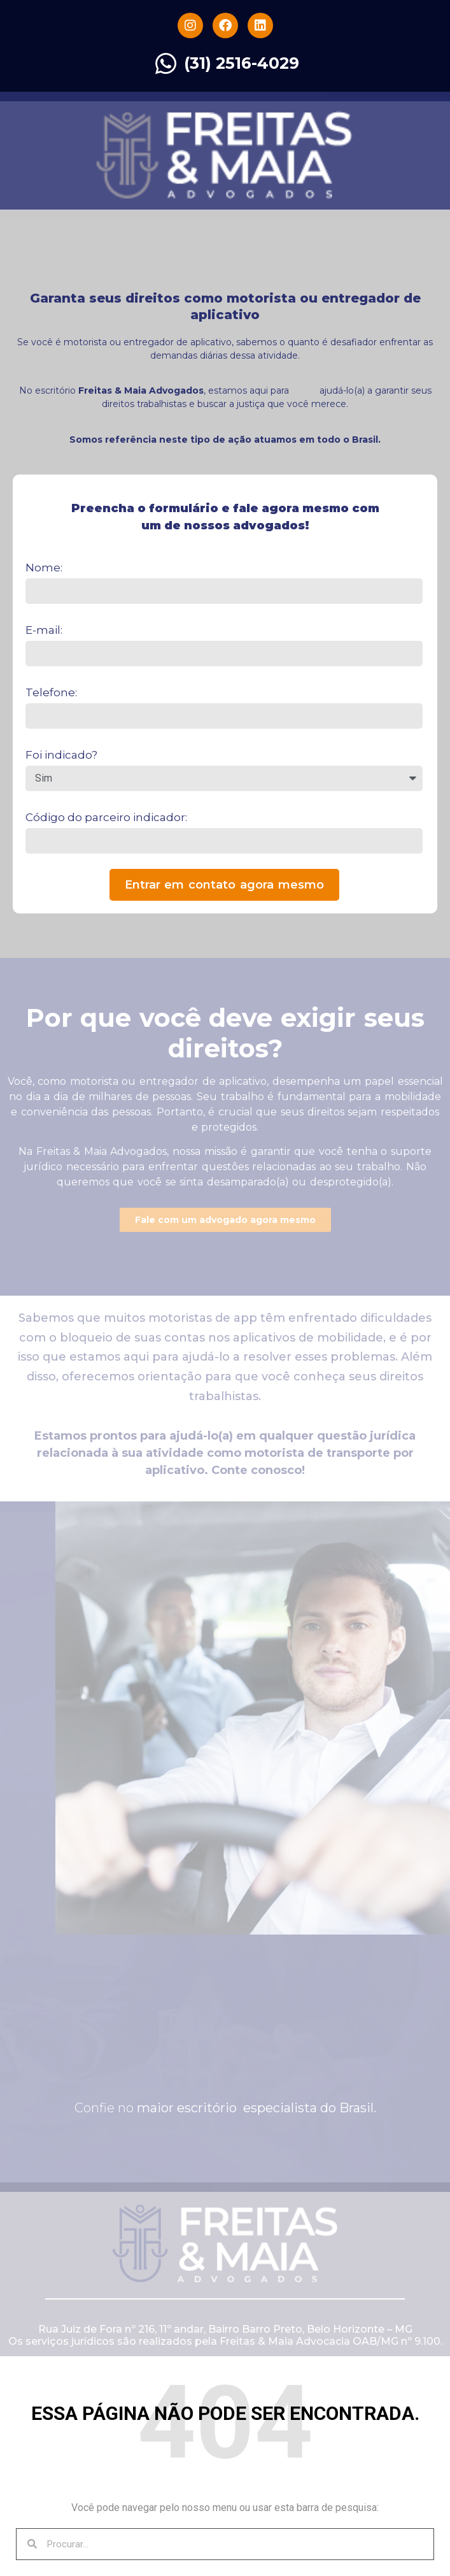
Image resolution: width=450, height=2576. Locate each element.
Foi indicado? (61, 754)
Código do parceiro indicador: (106, 817)
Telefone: (51, 692)
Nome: (43, 567)
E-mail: (43, 630)
